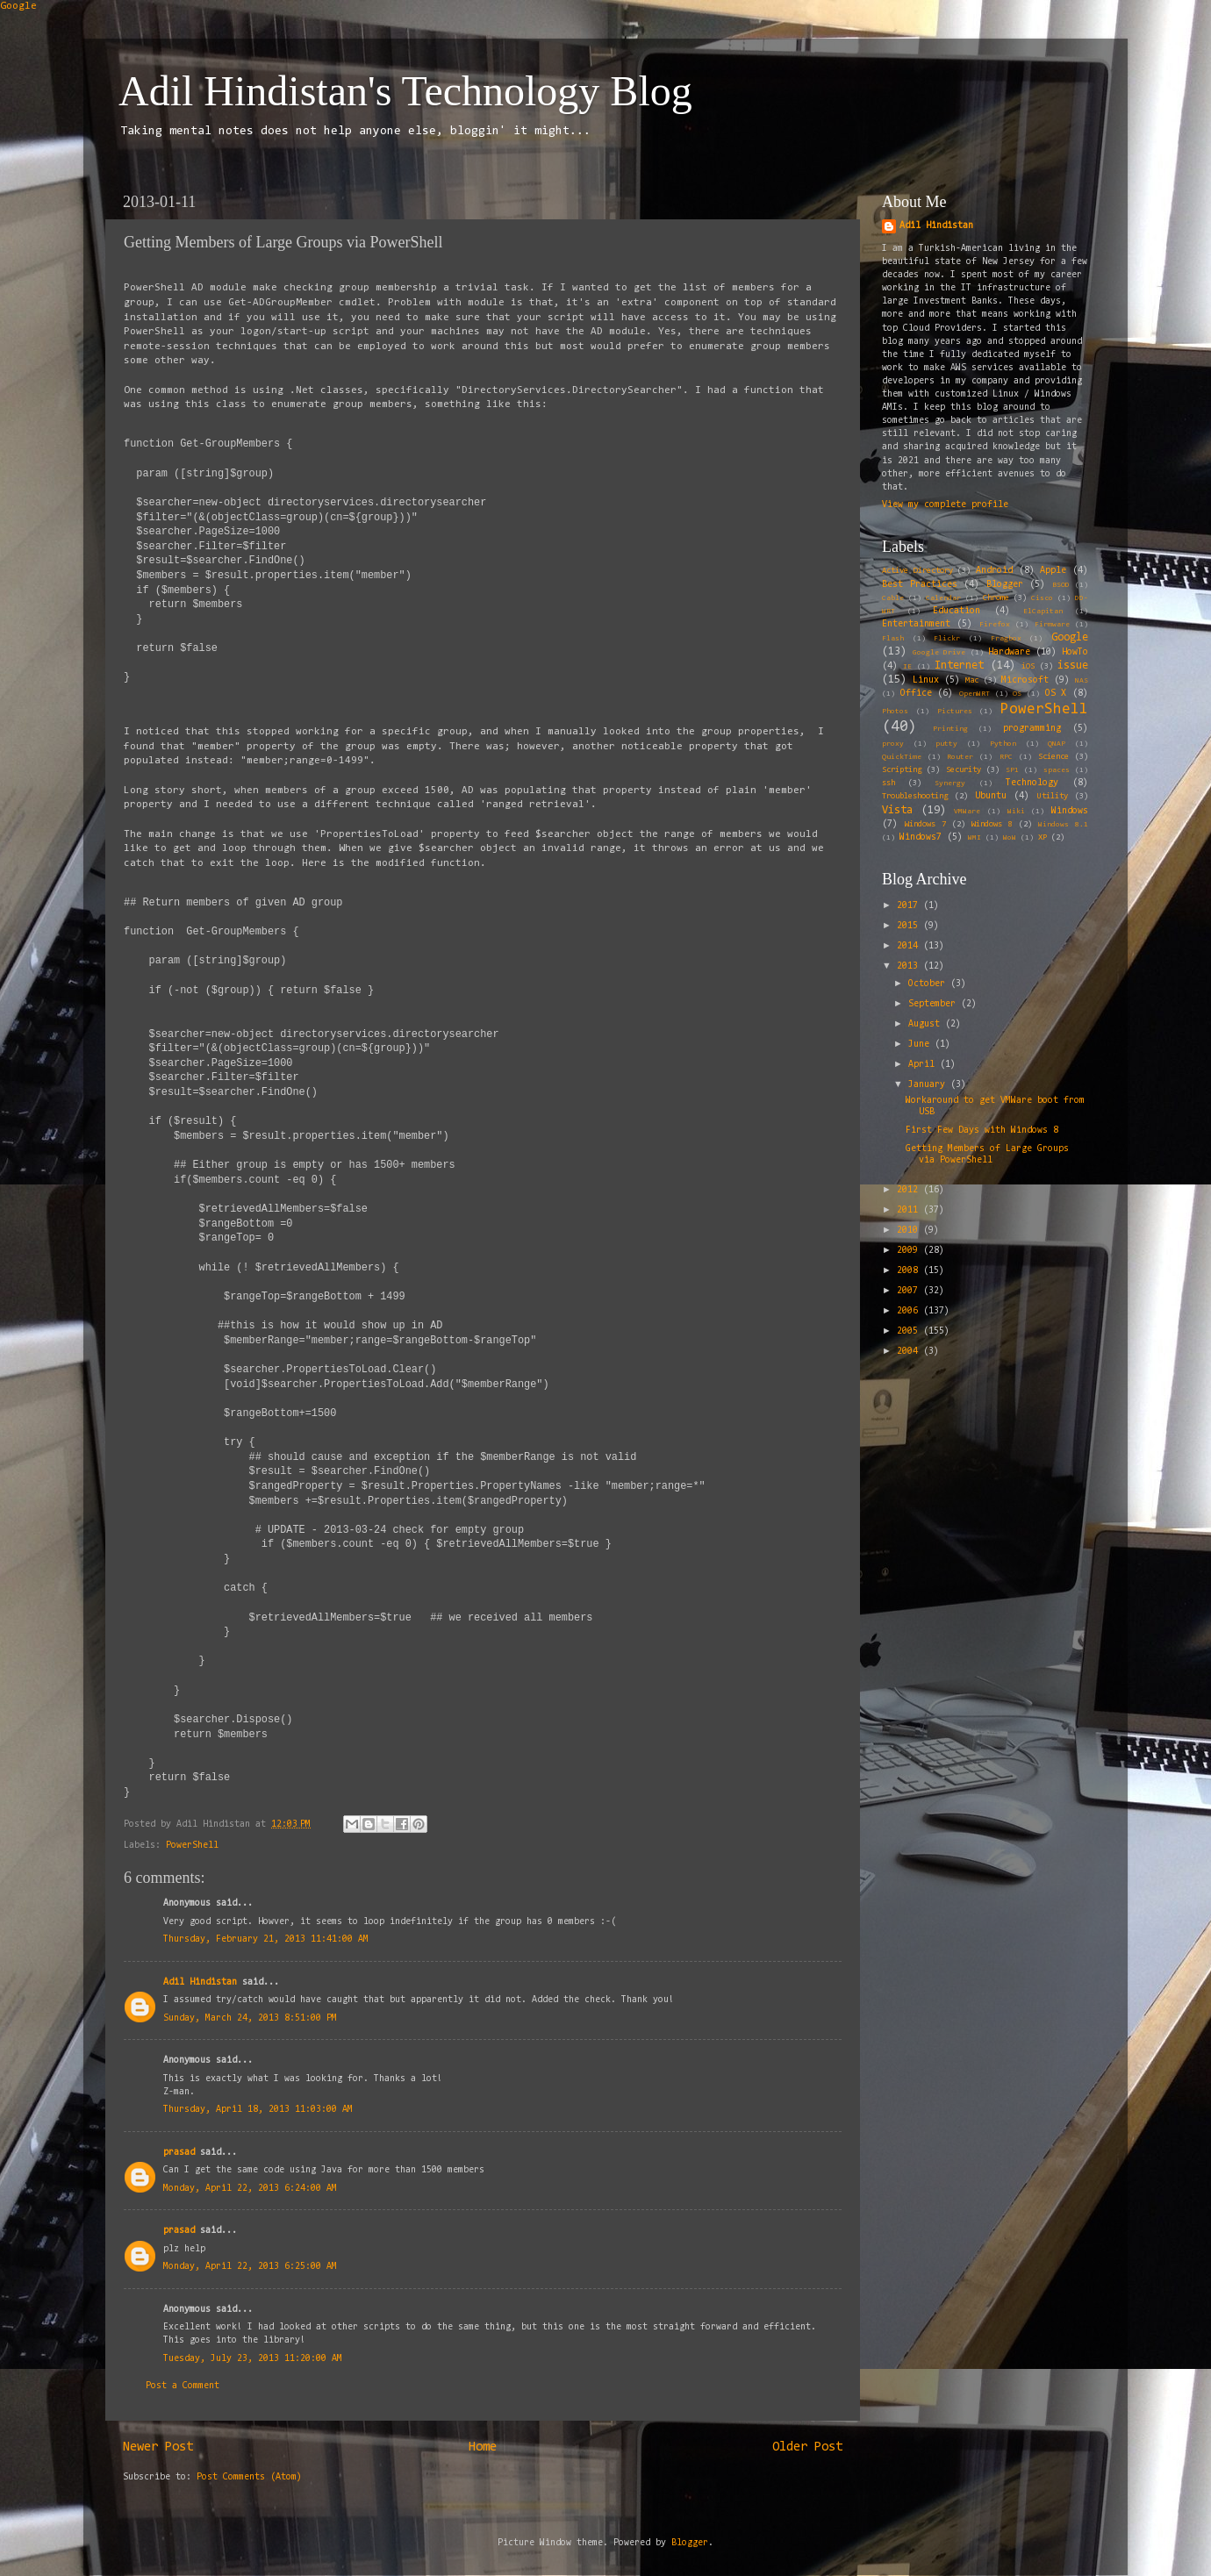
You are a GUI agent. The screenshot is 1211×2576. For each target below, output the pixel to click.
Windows (1069, 811)
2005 (910, 1331)
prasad (179, 2152)
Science (1053, 757)
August (926, 1024)
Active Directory (917, 571)
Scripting (901, 770)
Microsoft (1025, 680)
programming (1032, 728)
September (934, 1004)
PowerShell (192, 1845)
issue (1072, 665)
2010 (910, 1230)
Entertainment (916, 624)
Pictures (954, 711)
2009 (910, 1251)
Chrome (996, 598)
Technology (1032, 783)
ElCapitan (1043, 611)
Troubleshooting (915, 796)
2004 (910, 1351)
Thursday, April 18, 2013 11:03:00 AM (258, 2109)
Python (1003, 744)
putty (946, 744)
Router (960, 757)
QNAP (1056, 744)
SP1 (1012, 770)
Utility (1052, 796)
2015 (910, 926)
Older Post (807, 2447)
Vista (897, 810)
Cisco (1042, 598)
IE (907, 666)
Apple (1053, 571)
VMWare (967, 811)
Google (18, 6)
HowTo (1075, 652)
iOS (1028, 666)
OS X (1056, 693)
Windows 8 (992, 824)
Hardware (1009, 652)
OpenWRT (974, 694)
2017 (910, 906)
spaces (1056, 770)
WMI (974, 837)
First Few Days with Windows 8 (982, 1130)
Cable (893, 598)
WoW (1009, 837)
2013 (910, 966)
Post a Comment (182, 2386)
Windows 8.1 (1063, 824)
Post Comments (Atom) (249, 2477)
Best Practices (919, 585)
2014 (910, 946)
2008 (910, 1271)
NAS (1081, 680)
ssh (888, 783)
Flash (893, 638)
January (929, 1085)
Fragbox (1006, 638)
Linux (926, 680)
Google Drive (939, 652)
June (921, 1044)
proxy (893, 744)
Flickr (947, 638)
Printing (950, 729)
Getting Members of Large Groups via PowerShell (987, 1154)
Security (963, 770)
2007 (910, 1291)
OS (1017, 694)
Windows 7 (925, 824)
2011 (910, 1210)
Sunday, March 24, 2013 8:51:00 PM (250, 2018)
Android (994, 571)
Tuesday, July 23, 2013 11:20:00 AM (252, 2359)
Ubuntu (991, 796)
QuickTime (901, 757)
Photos (895, 711)
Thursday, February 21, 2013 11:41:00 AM (266, 1939)
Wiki (1016, 811)
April (924, 1065)
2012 (910, 1190)
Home (483, 2447)
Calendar (943, 598)
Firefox (994, 624)
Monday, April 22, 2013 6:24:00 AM (250, 2188)
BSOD (1061, 585)
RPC (1006, 757)
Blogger (1004, 585)
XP (1042, 838)
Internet (959, 665)
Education (956, 611)
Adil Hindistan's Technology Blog (405, 91)
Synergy (950, 783)
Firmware (1052, 624)
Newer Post (158, 2447)
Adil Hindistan (200, 1982)
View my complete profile (945, 505)
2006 (910, 1311)
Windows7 (920, 837)
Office (916, 693)
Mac (971, 680)
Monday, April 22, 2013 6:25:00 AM (250, 2267)
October (929, 984)
